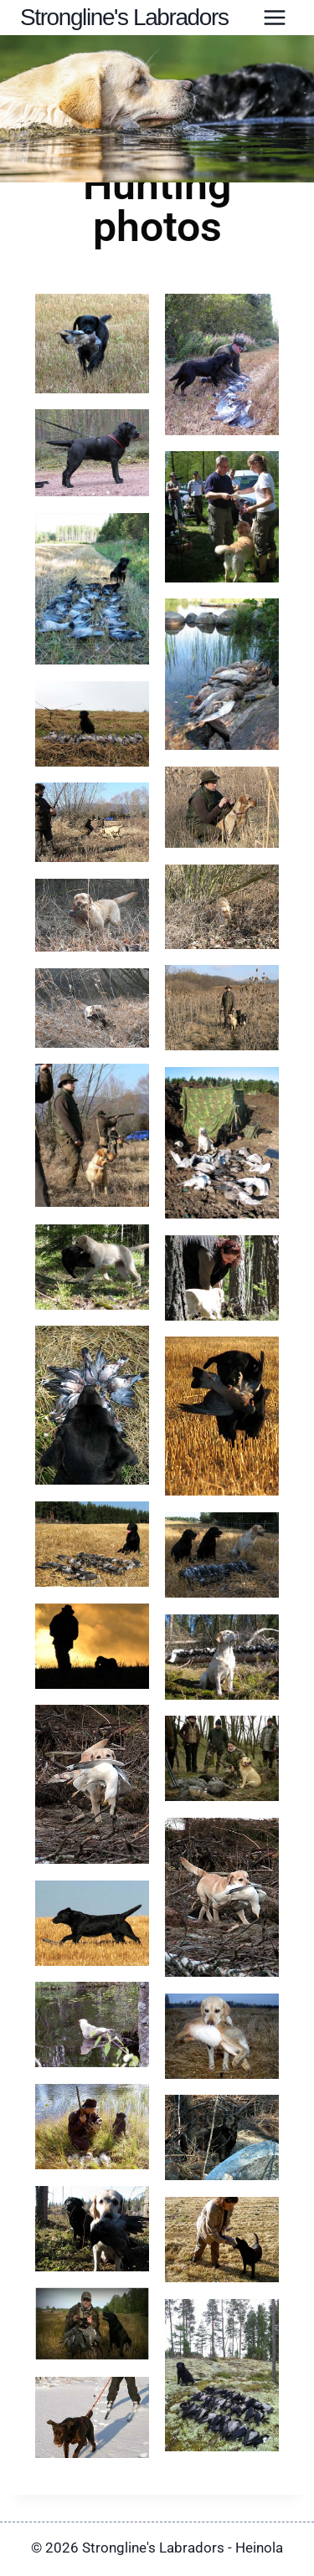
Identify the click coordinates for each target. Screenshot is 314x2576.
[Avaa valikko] (274, 18)
